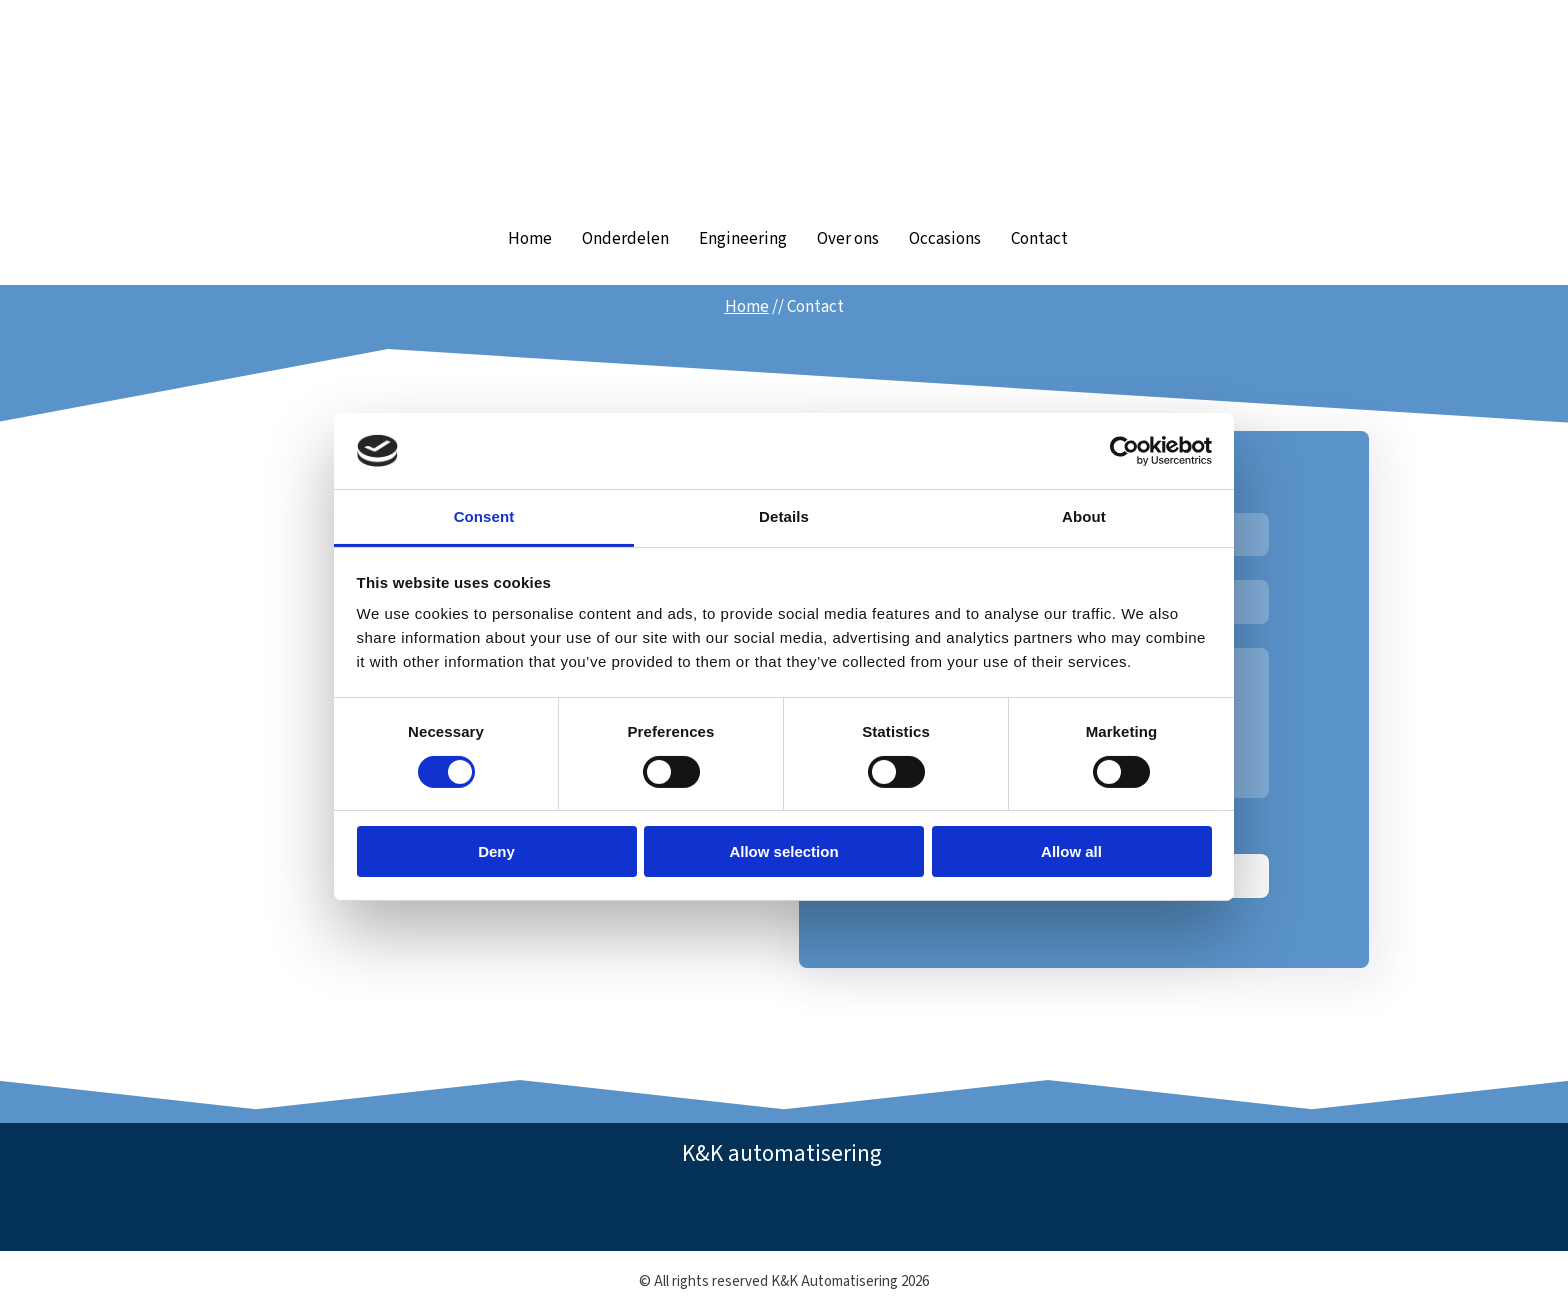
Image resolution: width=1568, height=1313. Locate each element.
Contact (1039, 239)
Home (530, 239)
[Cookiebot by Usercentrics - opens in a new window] (1124, 451)
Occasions (945, 239)
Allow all (1071, 851)
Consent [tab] (484, 516)
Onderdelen (625, 239)
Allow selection (783, 851)
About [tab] (1084, 516)
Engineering (743, 239)
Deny (496, 851)
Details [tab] (784, 516)
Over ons (848, 239)
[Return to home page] (783, 106)
